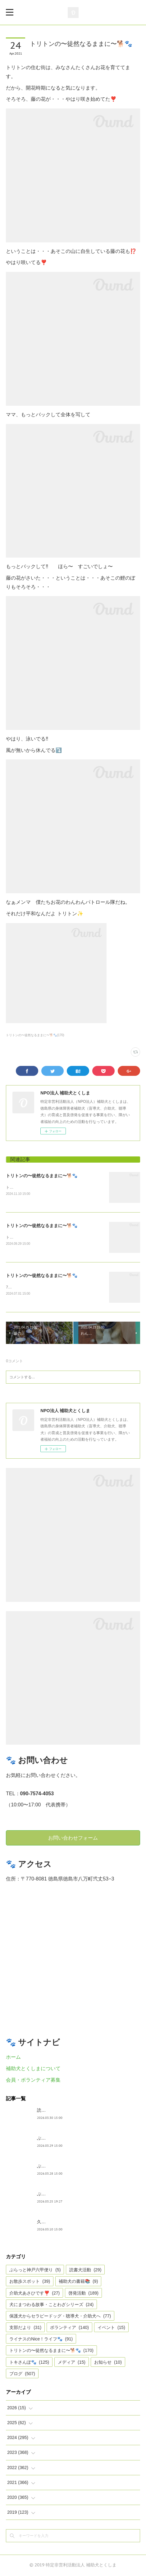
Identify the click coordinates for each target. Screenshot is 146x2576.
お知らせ (108, 2362)
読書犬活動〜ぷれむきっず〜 (65, 2111)
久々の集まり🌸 (52, 2222)
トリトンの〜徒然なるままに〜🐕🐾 (41, 1175)
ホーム (13, 2058)
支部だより (25, 2328)
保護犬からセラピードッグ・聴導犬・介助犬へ (60, 2316)
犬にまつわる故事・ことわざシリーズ (51, 2305)
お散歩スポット (29, 2282)
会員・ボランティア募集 (33, 2080)
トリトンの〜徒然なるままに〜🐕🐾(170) (35, 1035)
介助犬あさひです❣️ (34, 2293)
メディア (71, 2362)
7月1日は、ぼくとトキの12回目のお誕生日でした (47, 1288)
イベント (111, 2328)
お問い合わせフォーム (73, 1839)
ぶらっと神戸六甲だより (61, 2166)
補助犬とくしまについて (33, 2069)
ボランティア (69, 2328)
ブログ (22, 2374)
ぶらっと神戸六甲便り (58, 2194)
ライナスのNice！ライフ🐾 (41, 2339)
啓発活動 (83, 2293)
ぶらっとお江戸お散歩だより (65, 2138)
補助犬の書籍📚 (78, 2282)
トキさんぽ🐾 (29, 2362)
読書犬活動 (85, 2270)
